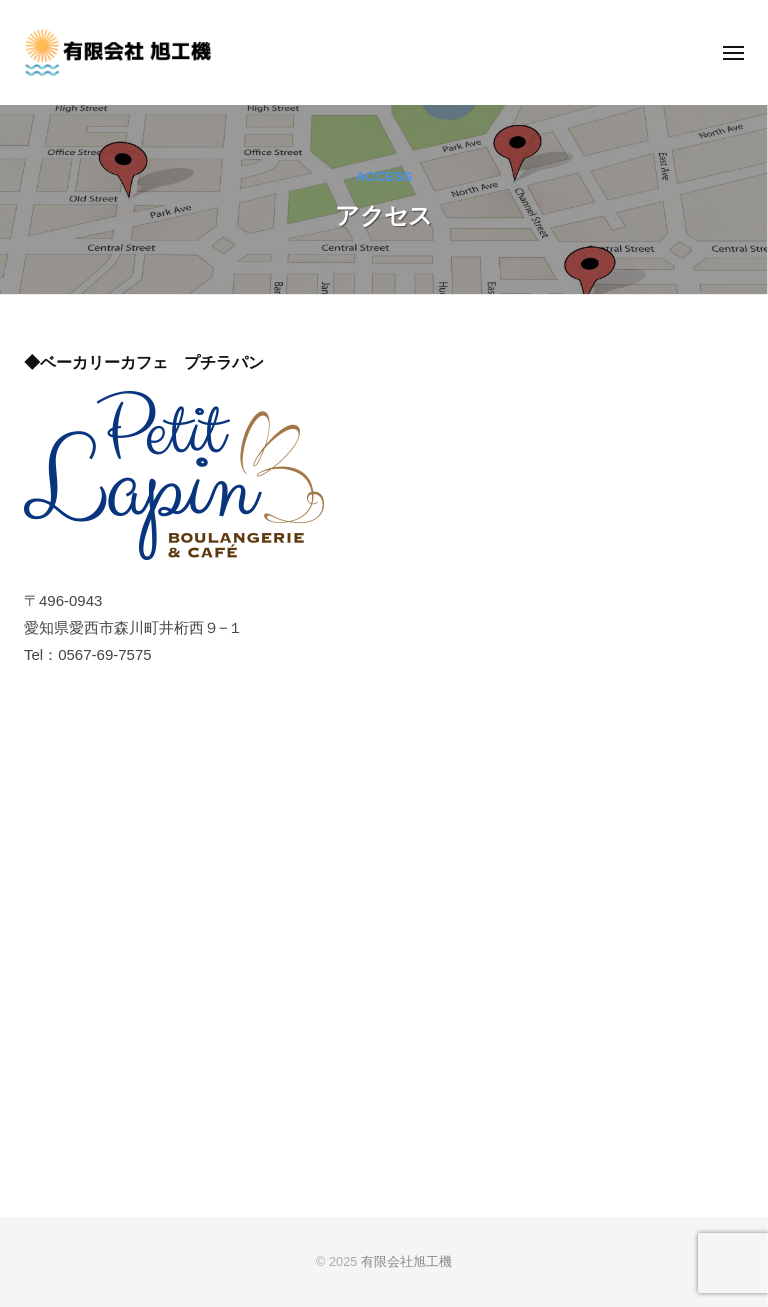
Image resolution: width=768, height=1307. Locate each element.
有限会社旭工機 (406, 1261)
